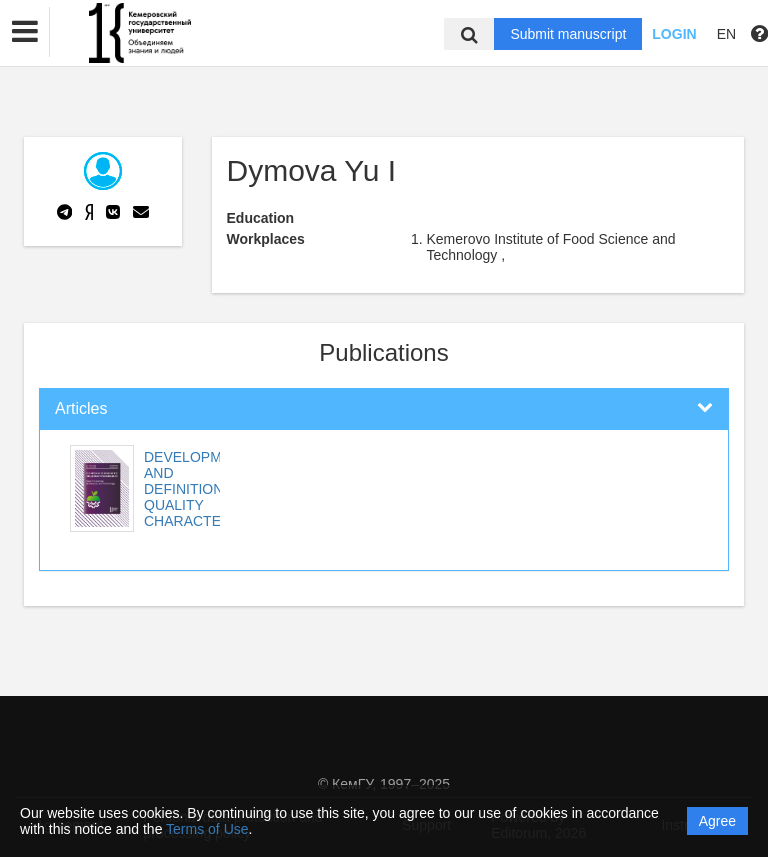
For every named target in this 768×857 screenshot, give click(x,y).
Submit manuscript (568, 34)
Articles (81, 408)
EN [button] (726, 34)
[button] (25, 32)
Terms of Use (207, 829)
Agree (717, 821)
